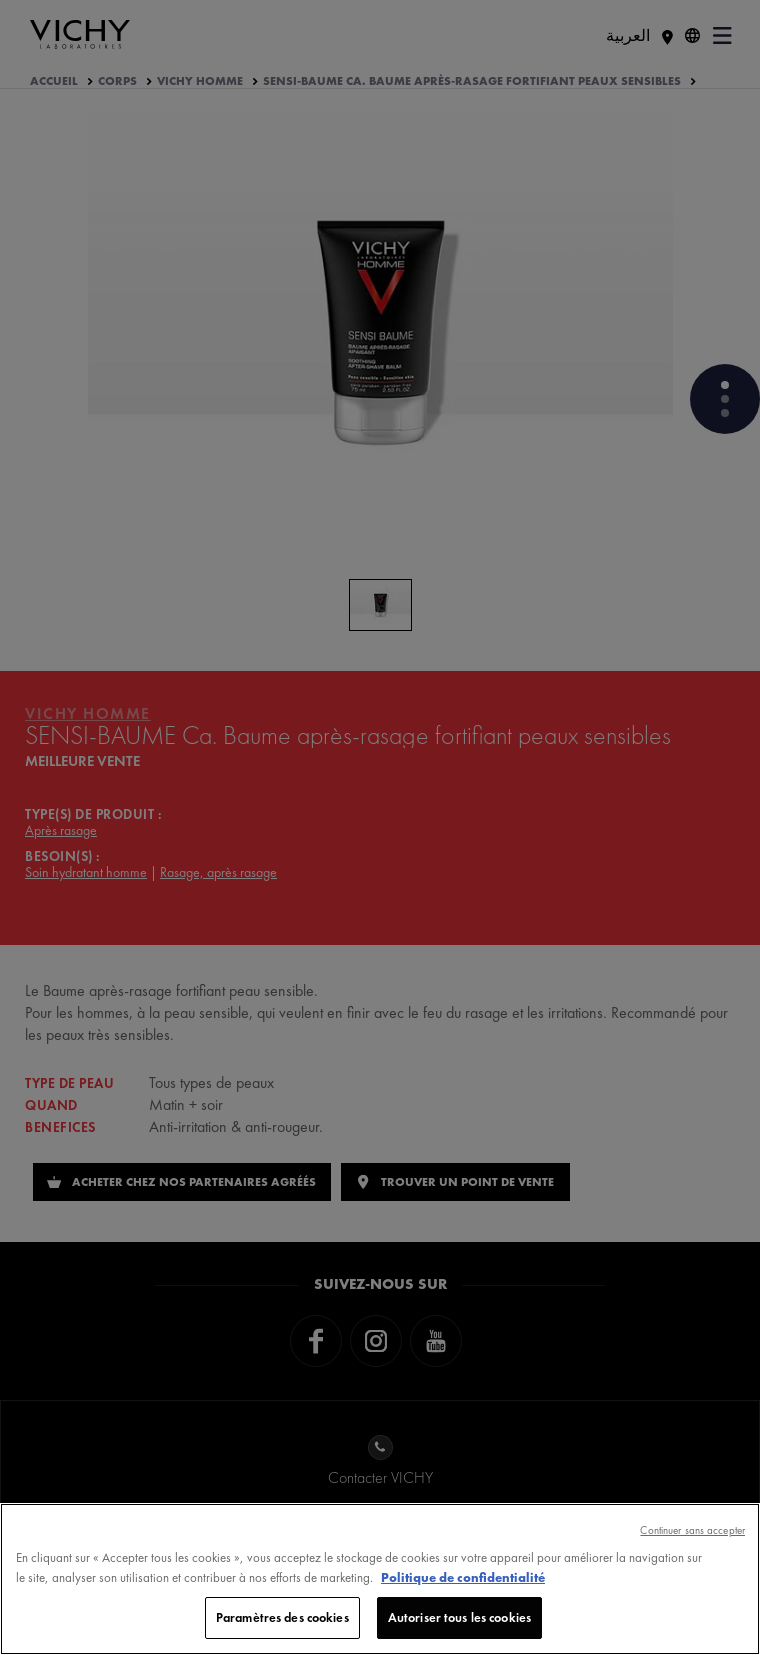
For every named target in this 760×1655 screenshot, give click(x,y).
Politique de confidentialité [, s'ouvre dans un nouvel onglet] (463, 1577)
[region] (380, 1579)
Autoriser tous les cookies (459, 1617)
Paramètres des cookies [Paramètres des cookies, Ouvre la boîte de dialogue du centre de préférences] (282, 1617)
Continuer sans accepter (692, 1530)
